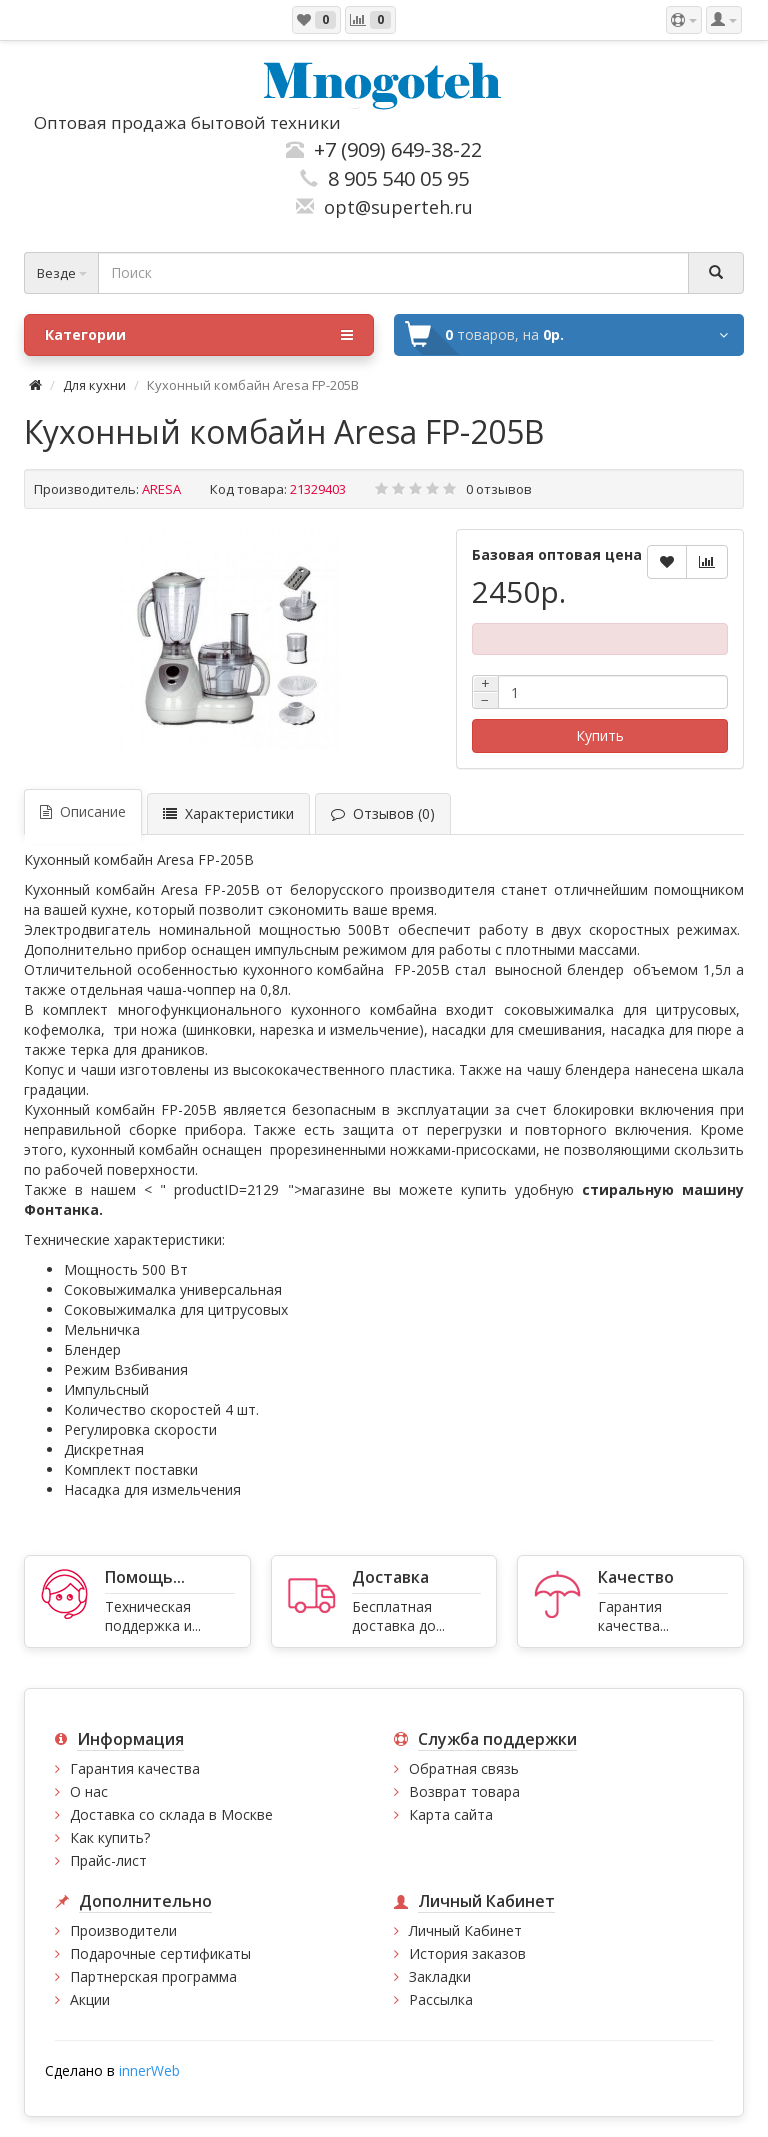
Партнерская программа (153, 1976)
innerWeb (149, 2070)
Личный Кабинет (465, 1930)
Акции (90, 1999)
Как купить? (110, 1837)
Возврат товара (464, 1791)
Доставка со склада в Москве (171, 1814)
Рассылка (441, 1999)
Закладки (440, 1976)
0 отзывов (499, 489)
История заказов (467, 1953)
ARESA (161, 489)
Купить (600, 735)
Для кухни (94, 385)
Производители (123, 1930)
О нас (89, 1791)
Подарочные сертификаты (160, 1953)
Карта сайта (451, 1814)
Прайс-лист (108, 1860)
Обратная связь (464, 1768)
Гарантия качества (135, 1768)
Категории (199, 335)
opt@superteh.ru (393, 207)
